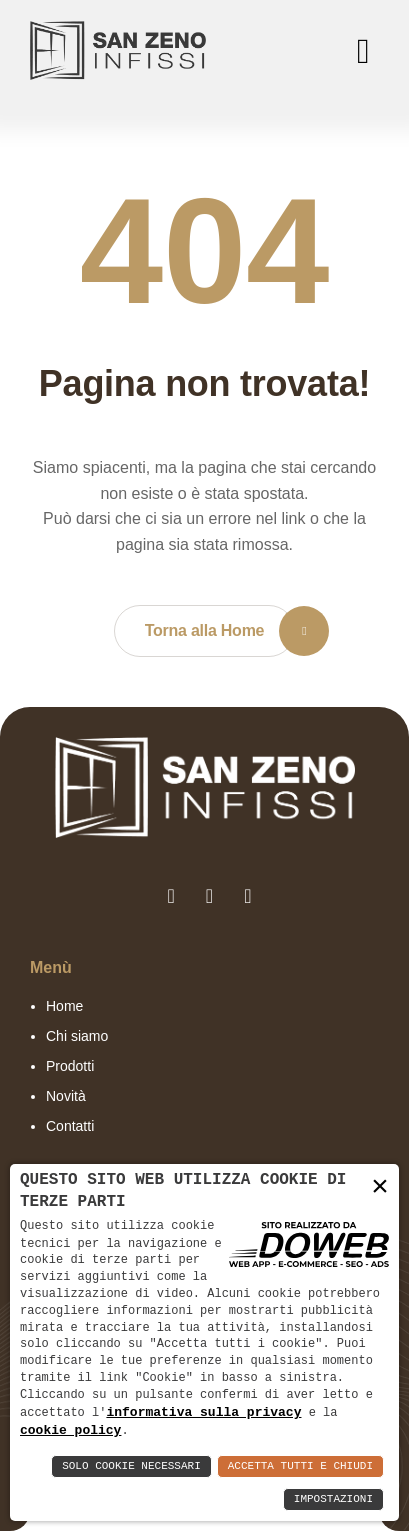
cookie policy (70, 1430)
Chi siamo (77, 1036)
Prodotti (70, 1066)
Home (64, 1006)
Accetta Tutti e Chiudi (300, 1466)
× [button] (380, 1185)
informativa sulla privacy (203, 1411)
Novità (66, 1096)
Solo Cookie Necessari (131, 1466)
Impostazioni (333, 1499)
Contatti (70, 1126)
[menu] (359, 51)
